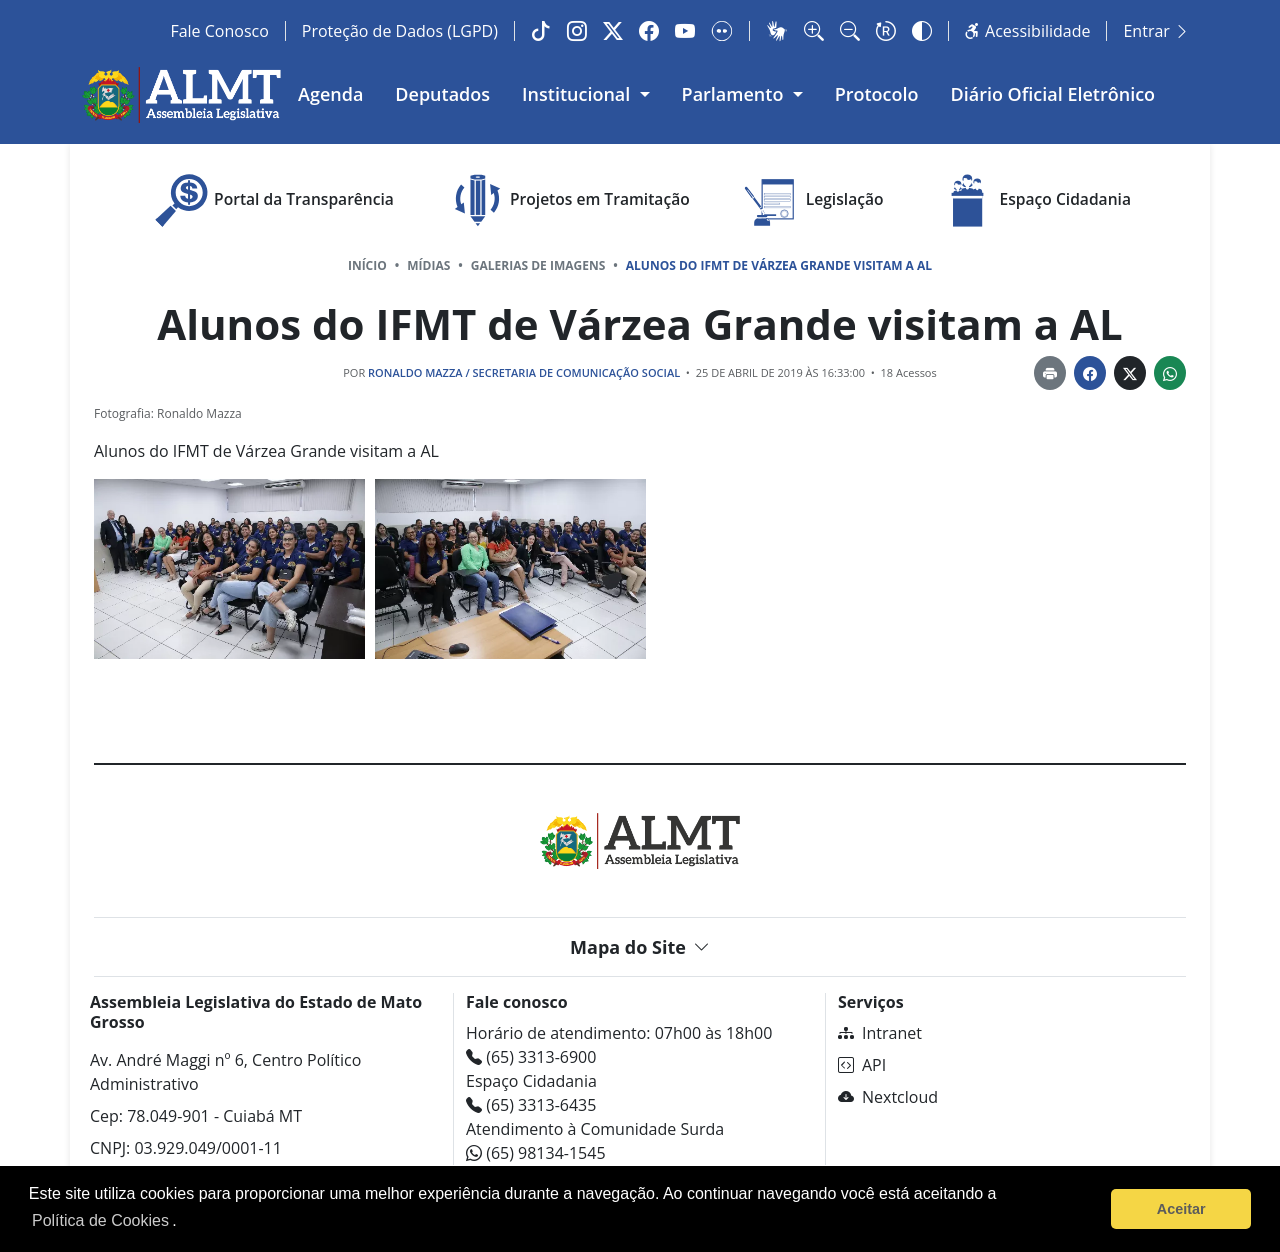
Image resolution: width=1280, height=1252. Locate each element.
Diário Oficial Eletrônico (1053, 94)
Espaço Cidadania (1033, 200)
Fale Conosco (219, 31)
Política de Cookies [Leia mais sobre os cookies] (100, 1220)
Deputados (442, 94)
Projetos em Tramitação (567, 200)
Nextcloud (888, 1097)
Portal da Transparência (271, 200)
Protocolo (877, 94)
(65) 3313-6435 (531, 1105)
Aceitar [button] (1181, 1209)
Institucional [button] (578, 94)
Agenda (330, 94)
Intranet (880, 1033)
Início (367, 265)
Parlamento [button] (735, 94)
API (862, 1065)
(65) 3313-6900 (531, 1057)
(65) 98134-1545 (536, 1153)
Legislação (812, 200)
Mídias (428, 265)
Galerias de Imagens (538, 265)
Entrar (1156, 31)
